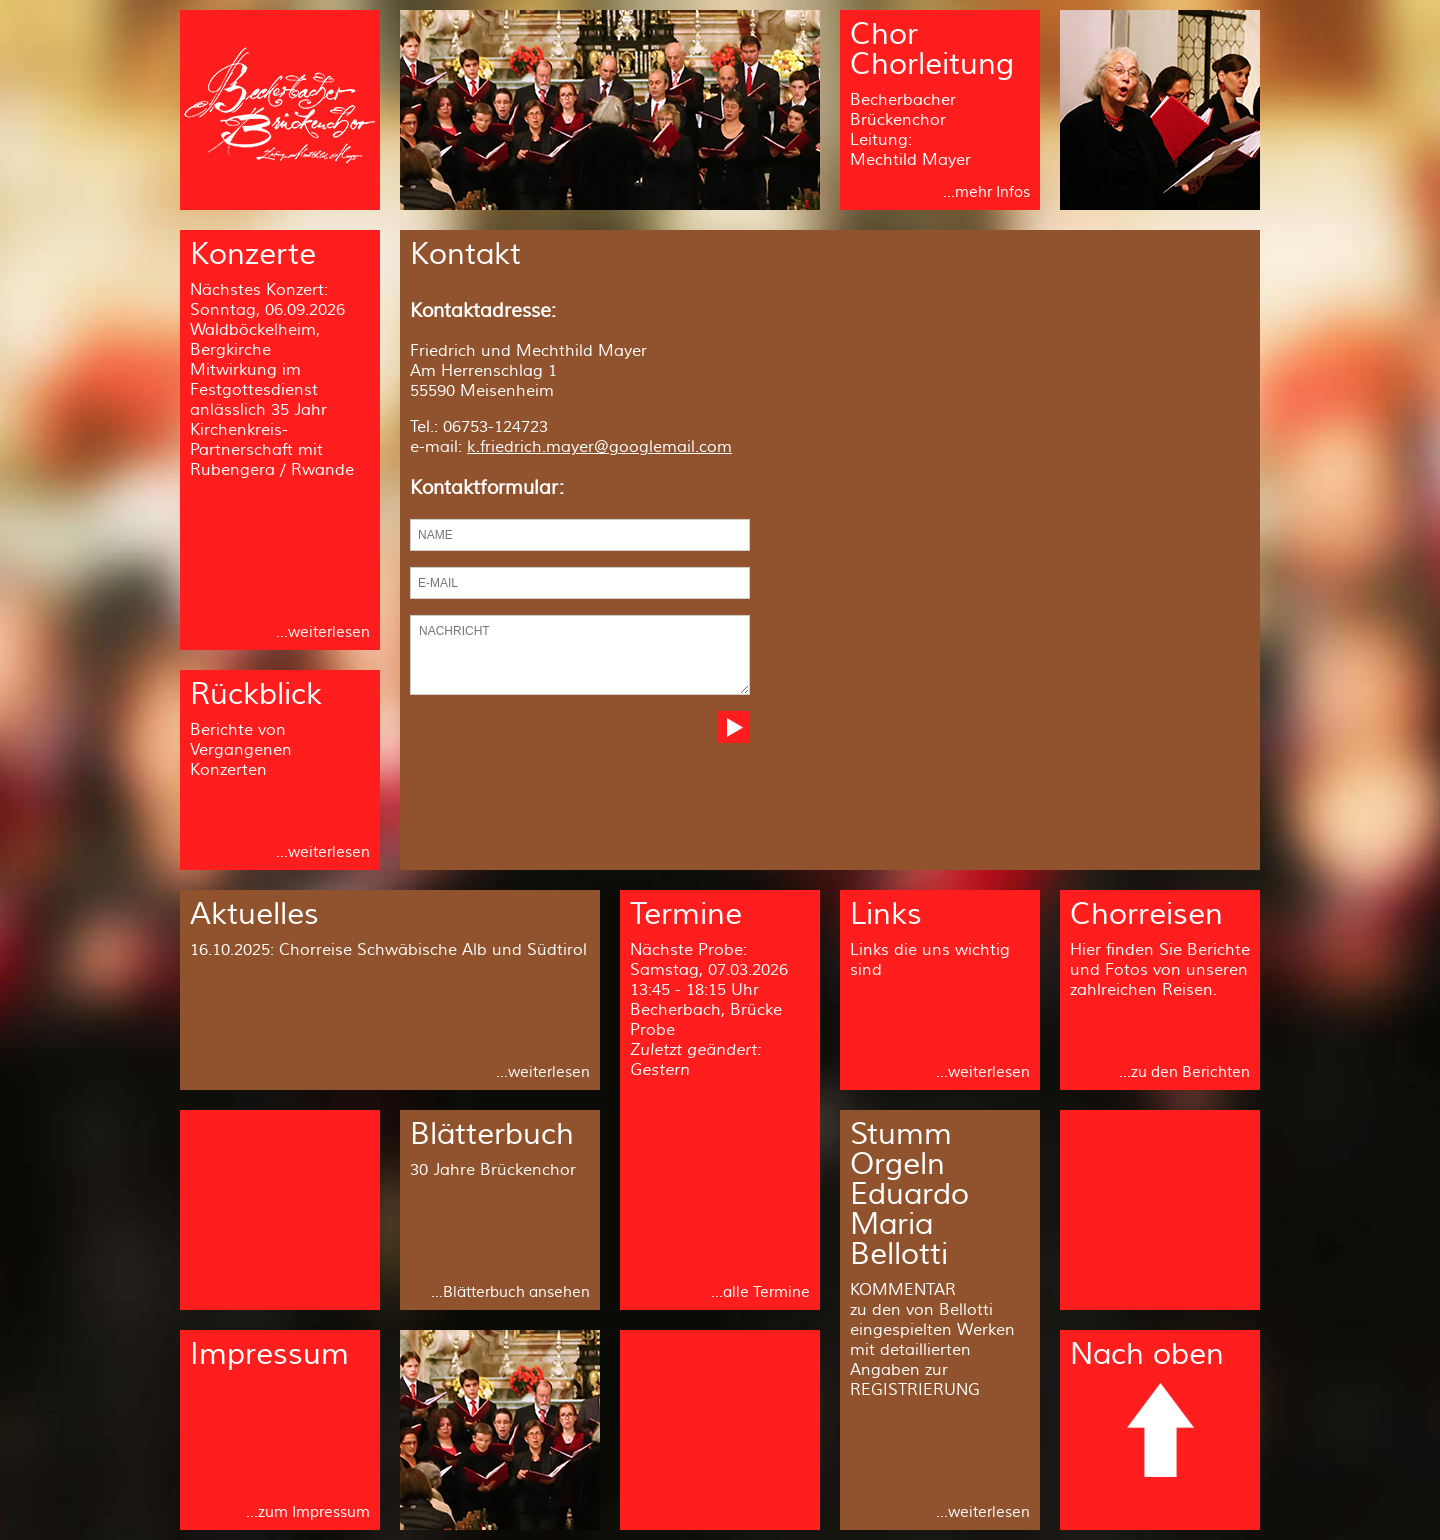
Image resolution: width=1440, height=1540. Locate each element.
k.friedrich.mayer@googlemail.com (599, 447)
